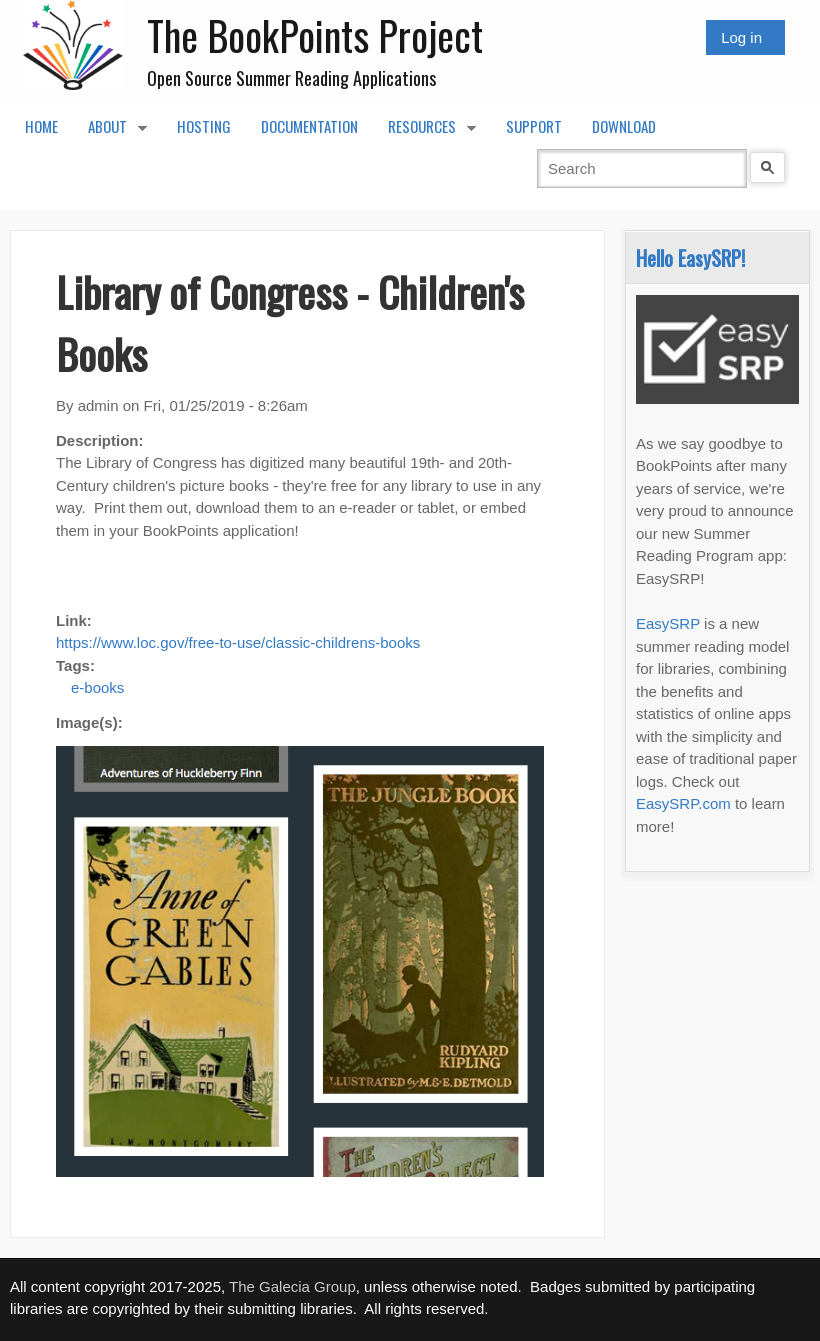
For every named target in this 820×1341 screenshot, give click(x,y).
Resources (424, 132)
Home (41, 126)
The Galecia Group (292, 1286)
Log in (741, 37)
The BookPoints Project (315, 35)
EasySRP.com (683, 803)
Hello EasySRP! (690, 257)
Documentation (309, 126)
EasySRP (668, 623)
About (110, 132)
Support (534, 126)
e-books (97, 687)
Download (624, 126)
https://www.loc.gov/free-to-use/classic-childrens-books (238, 642)
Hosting (204, 126)
